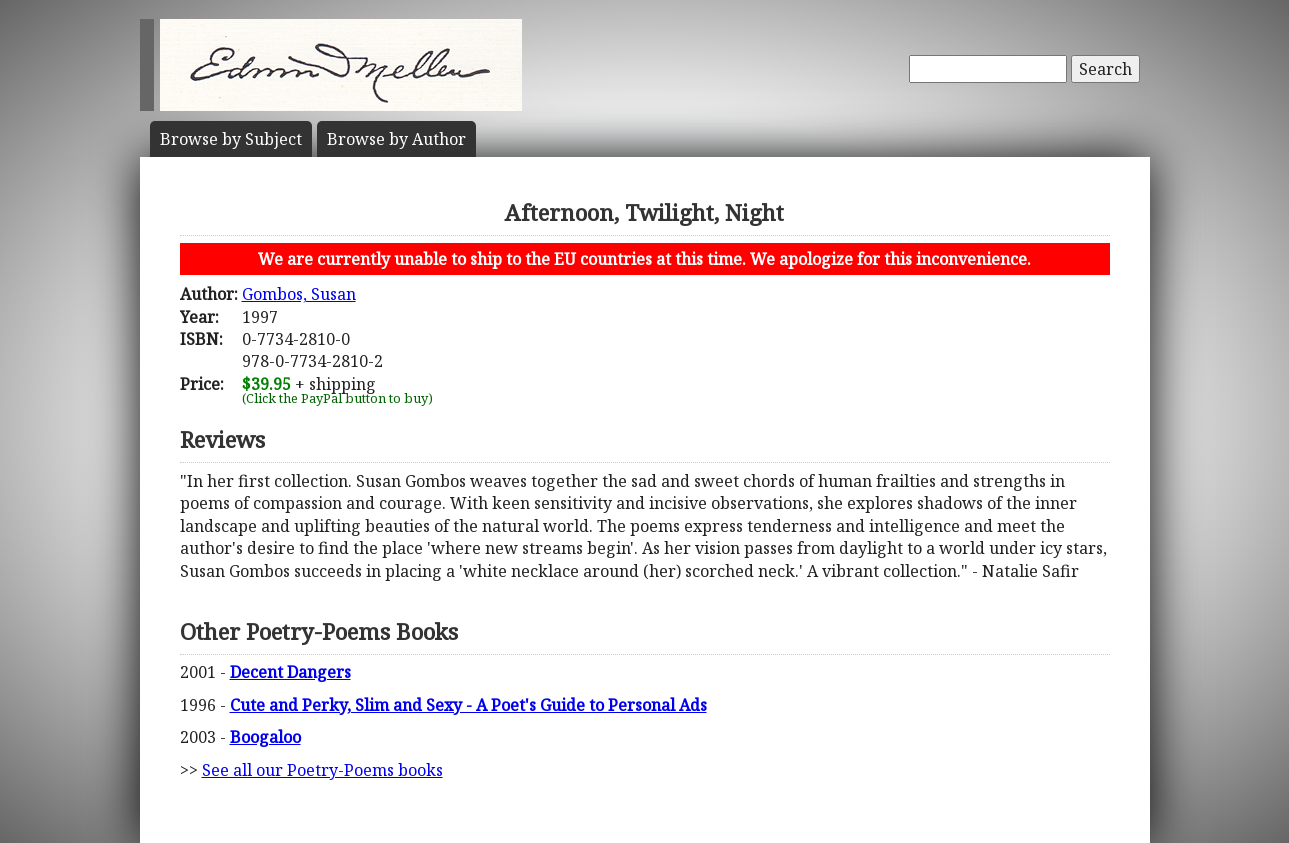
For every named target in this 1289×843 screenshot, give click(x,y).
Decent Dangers (290, 672)
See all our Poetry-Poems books (322, 770)
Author (396, 139)
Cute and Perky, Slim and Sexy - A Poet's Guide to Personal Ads (468, 705)
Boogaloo (265, 737)
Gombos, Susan (299, 294)
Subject (231, 139)
